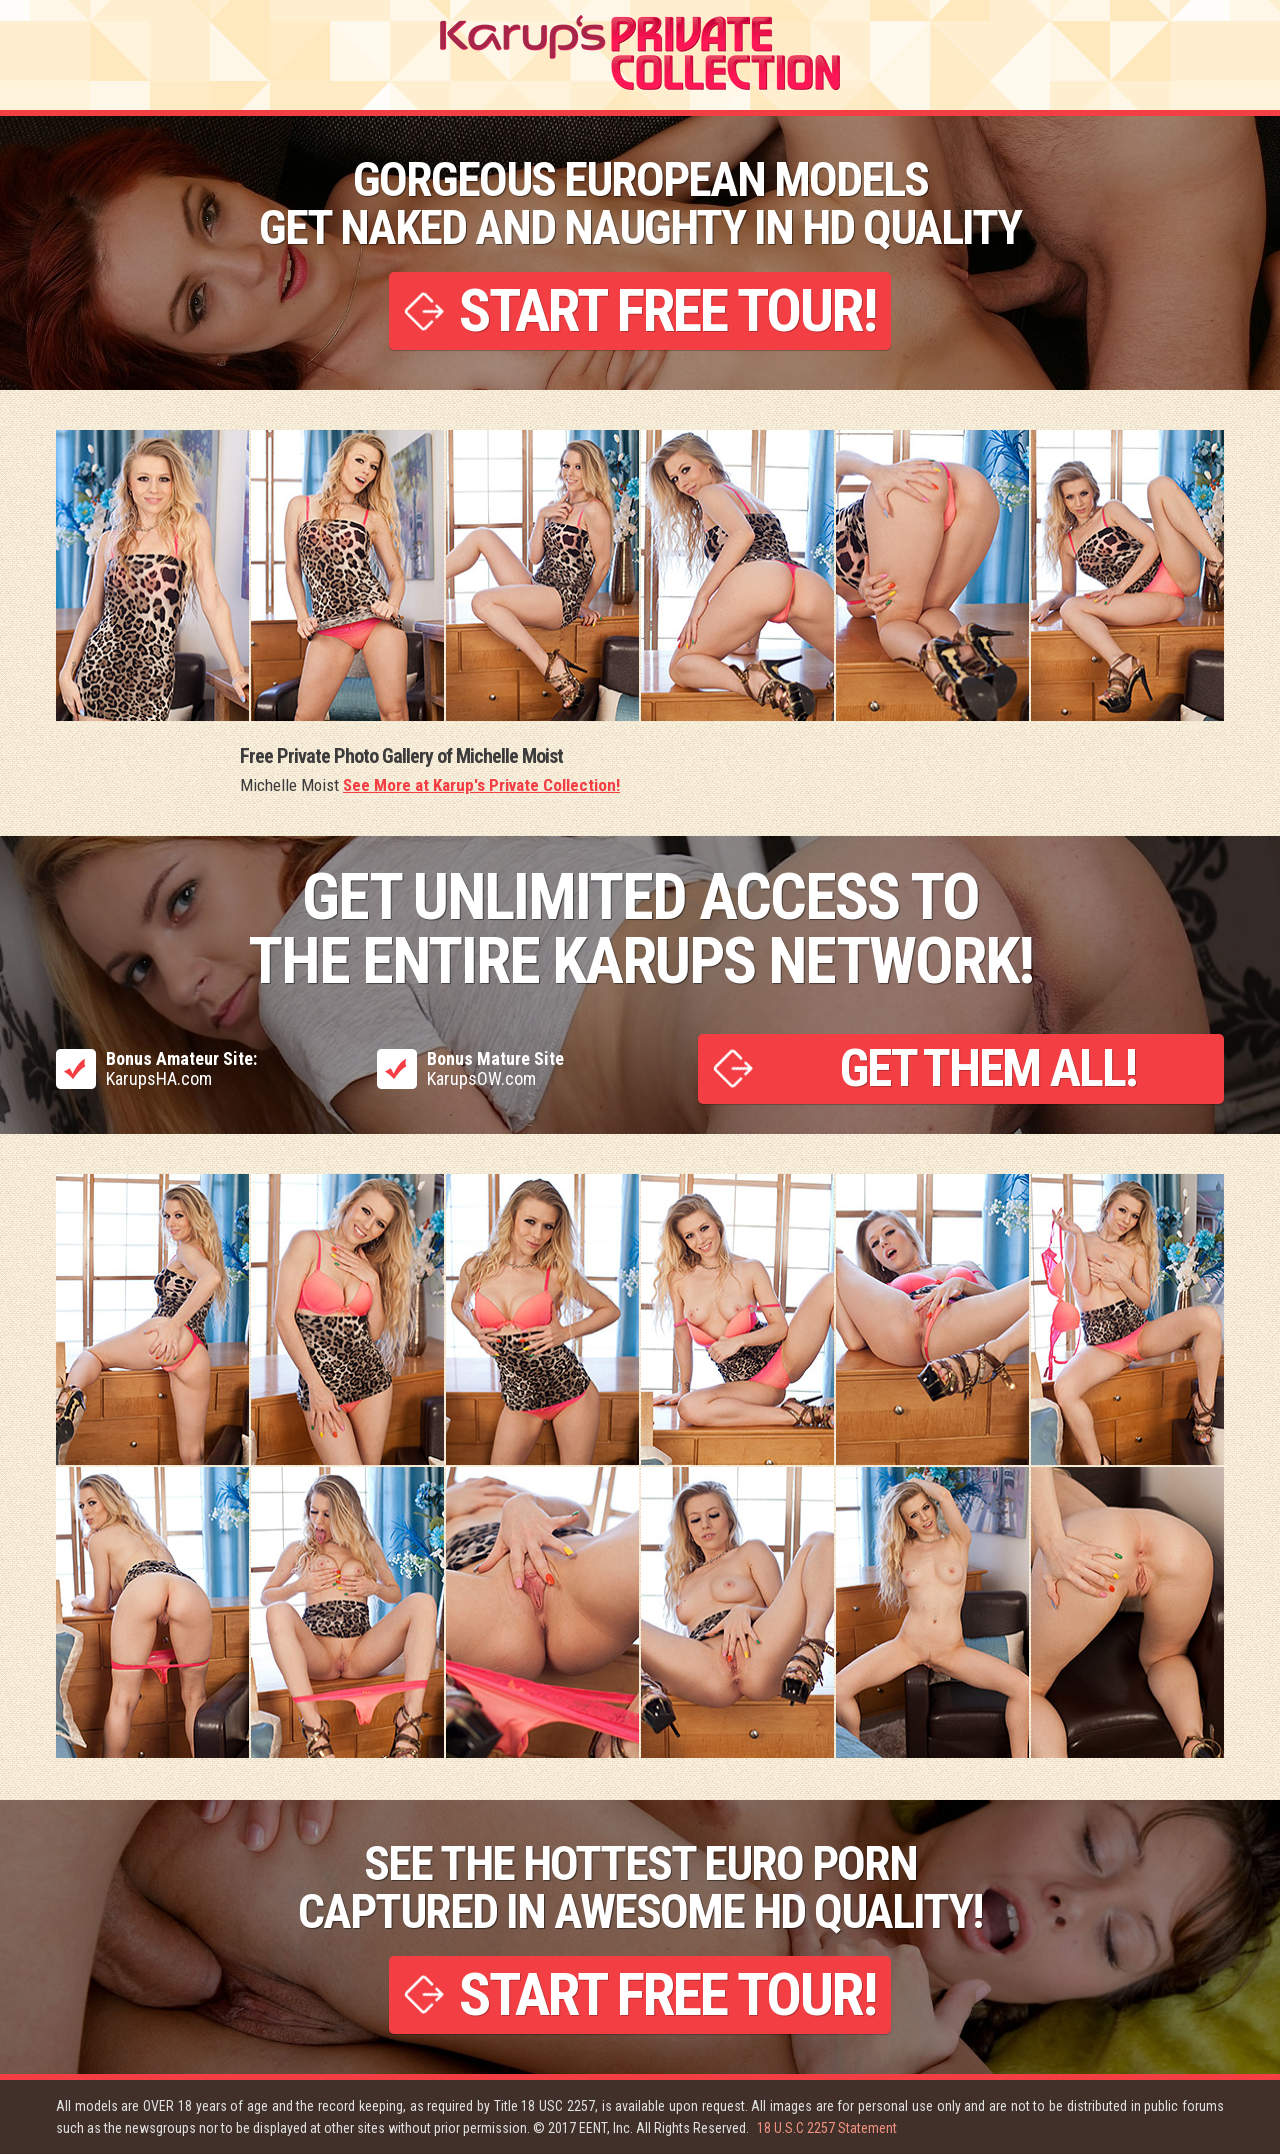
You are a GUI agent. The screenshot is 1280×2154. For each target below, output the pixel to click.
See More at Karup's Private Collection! (481, 785)
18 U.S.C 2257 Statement (827, 2128)
